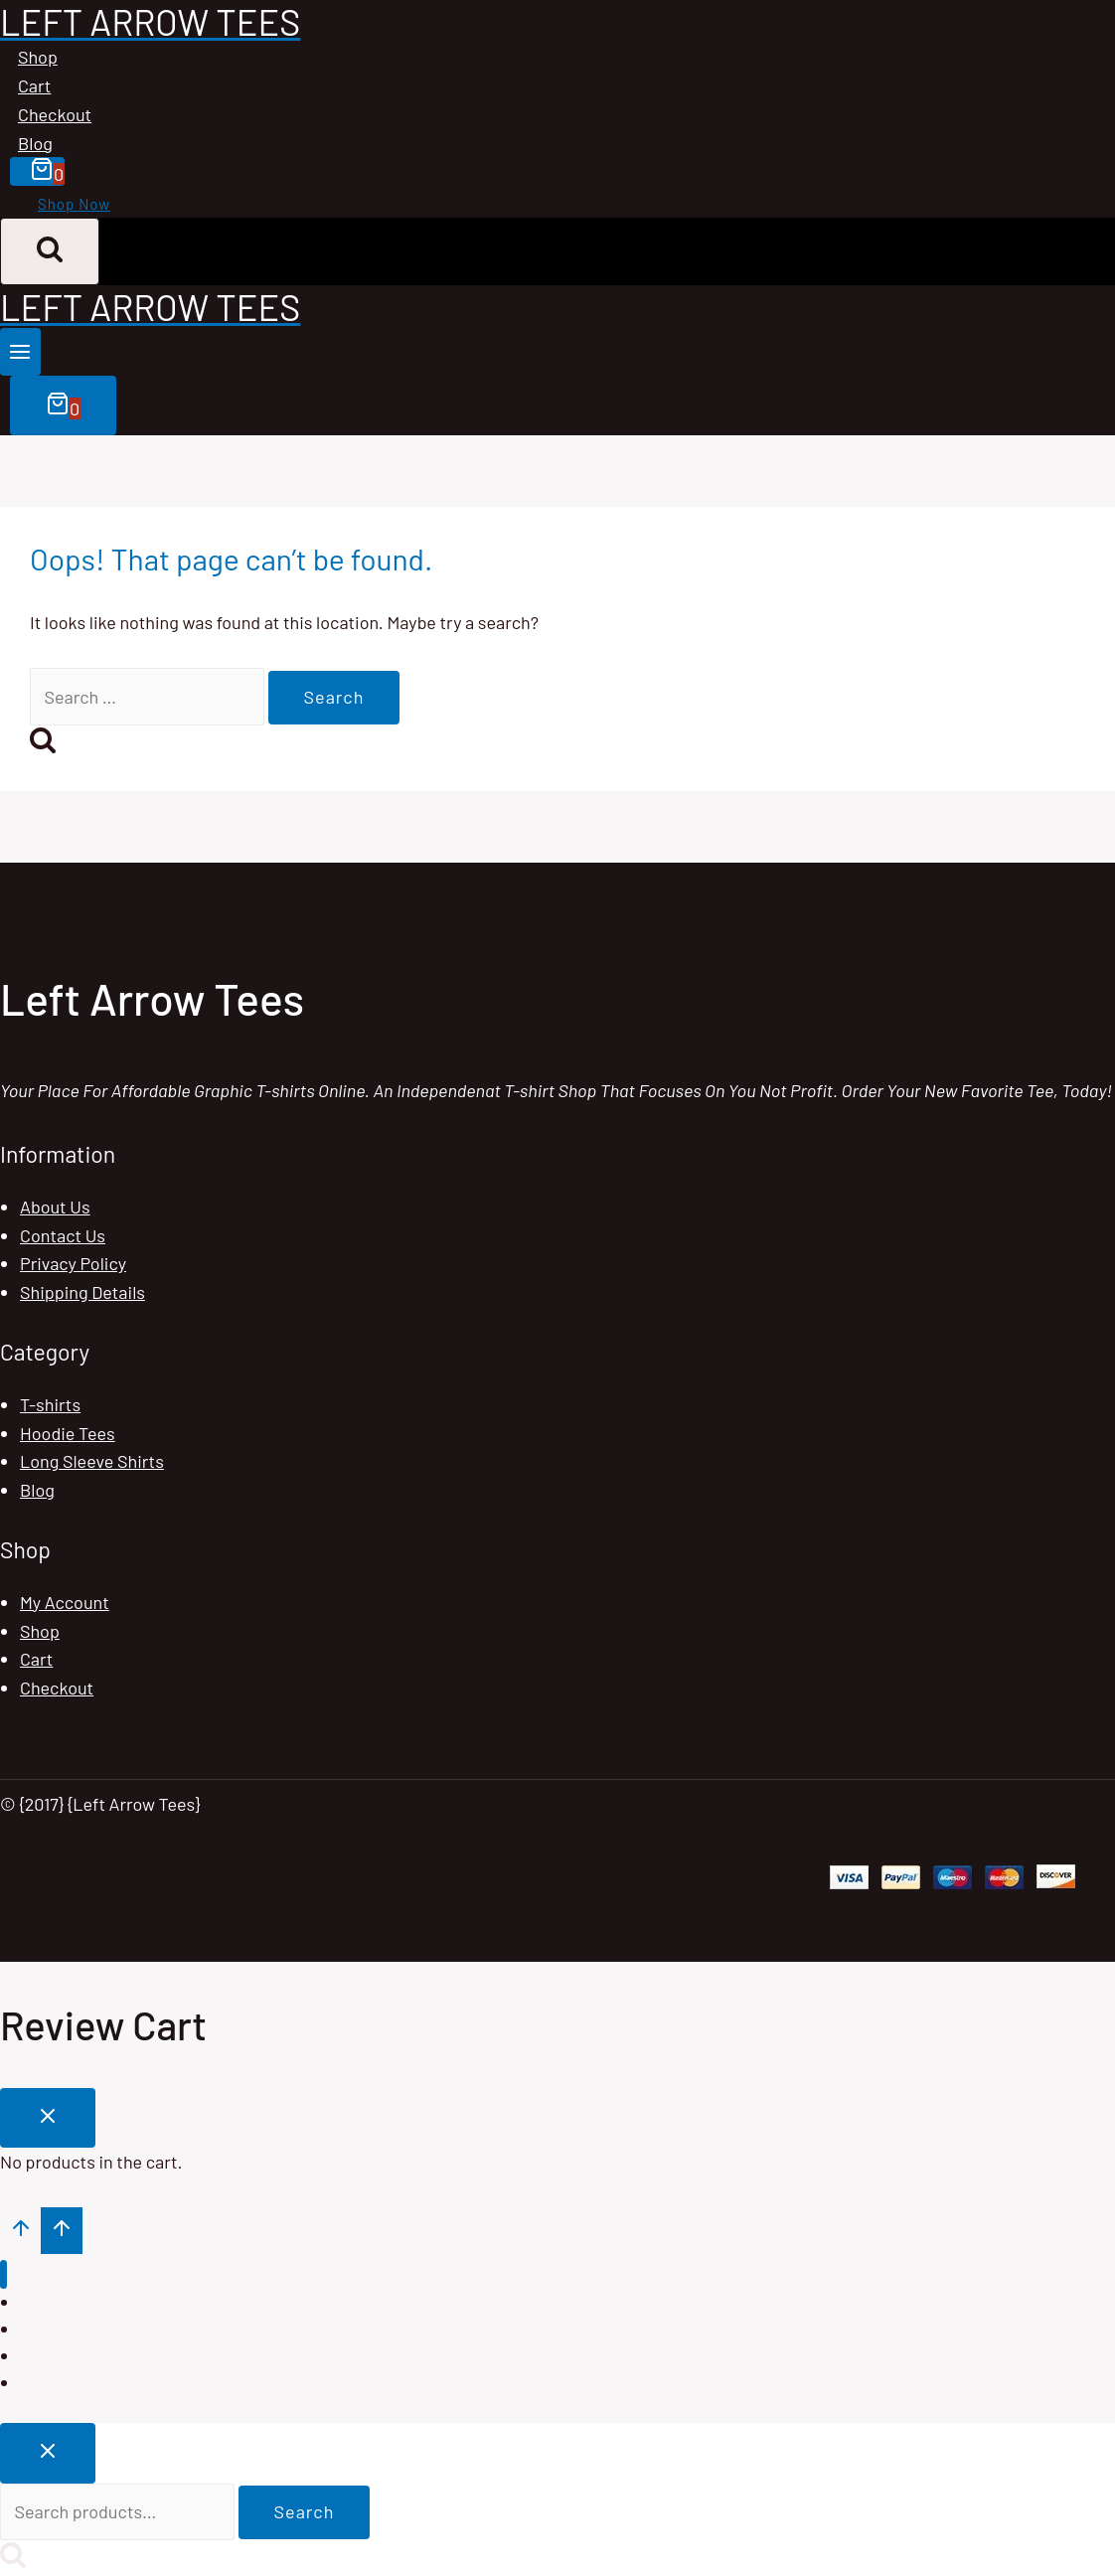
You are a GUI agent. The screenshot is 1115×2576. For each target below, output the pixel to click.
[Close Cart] (47, 2118)
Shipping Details (82, 1292)
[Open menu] (20, 351)
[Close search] (47, 2453)
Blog (35, 143)
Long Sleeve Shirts (92, 1461)
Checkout (54, 114)
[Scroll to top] (20, 2230)
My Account (64, 1602)
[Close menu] (3, 2274)
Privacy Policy (73, 1263)
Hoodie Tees (67, 1433)
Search (304, 2511)
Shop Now (74, 204)
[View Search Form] (49, 251)
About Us (55, 1206)
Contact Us (62, 1235)
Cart (34, 85)
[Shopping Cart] (37, 171)
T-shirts (50, 1404)
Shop (38, 57)
